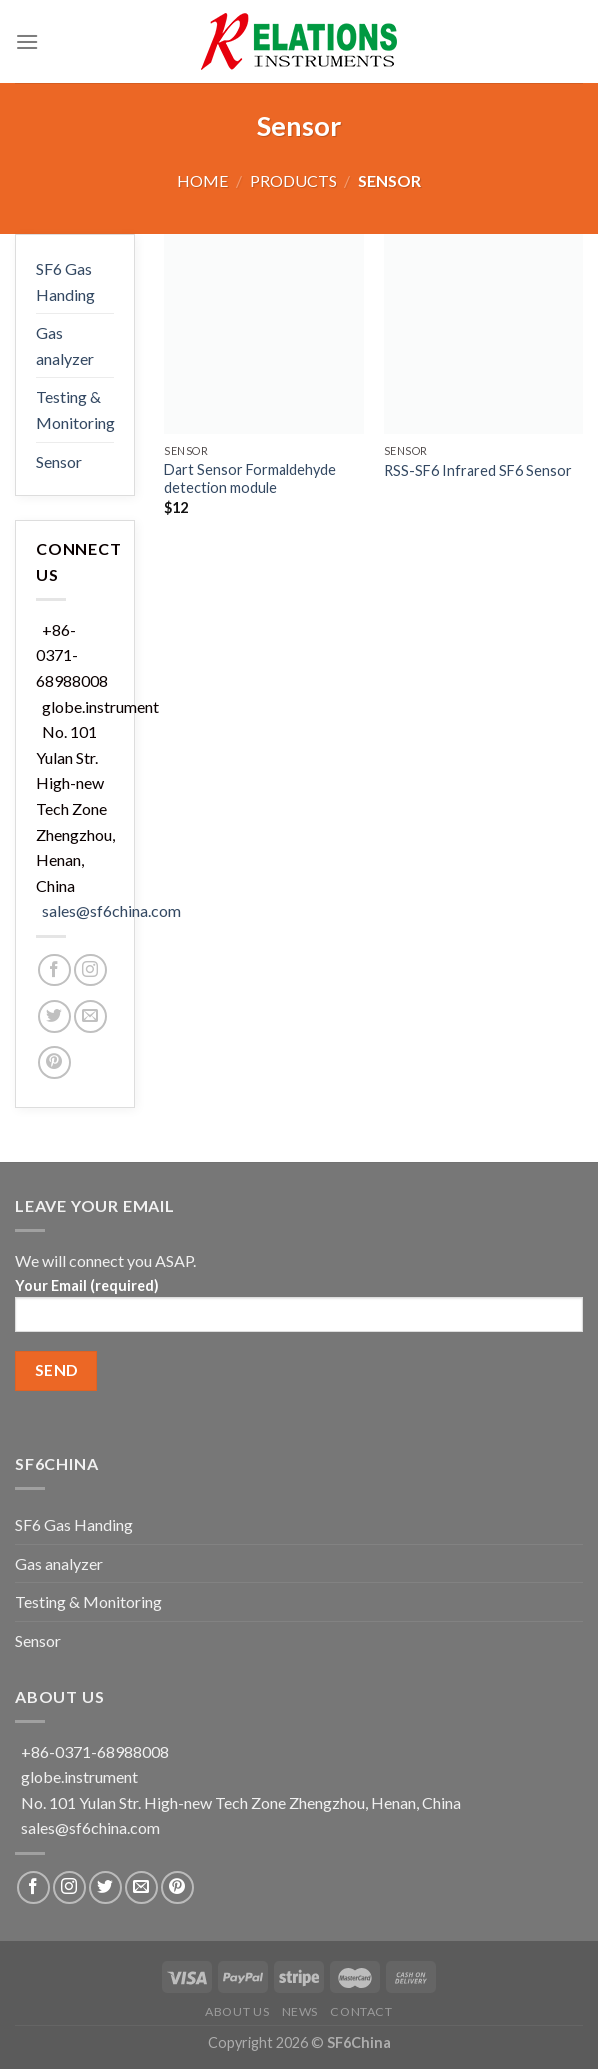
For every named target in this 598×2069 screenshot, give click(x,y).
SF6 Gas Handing (65, 281)
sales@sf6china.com (111, 910)
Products (293, 180)
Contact (361, 2011)
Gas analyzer (65, 345)
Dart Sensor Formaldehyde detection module (250, 479)
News (300, 2011)
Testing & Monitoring (75, 409)
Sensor (59, 461)
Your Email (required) (299, 1311)
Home (202, 180)
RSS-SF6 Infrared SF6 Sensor (478, 470)
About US (237, 2011)
